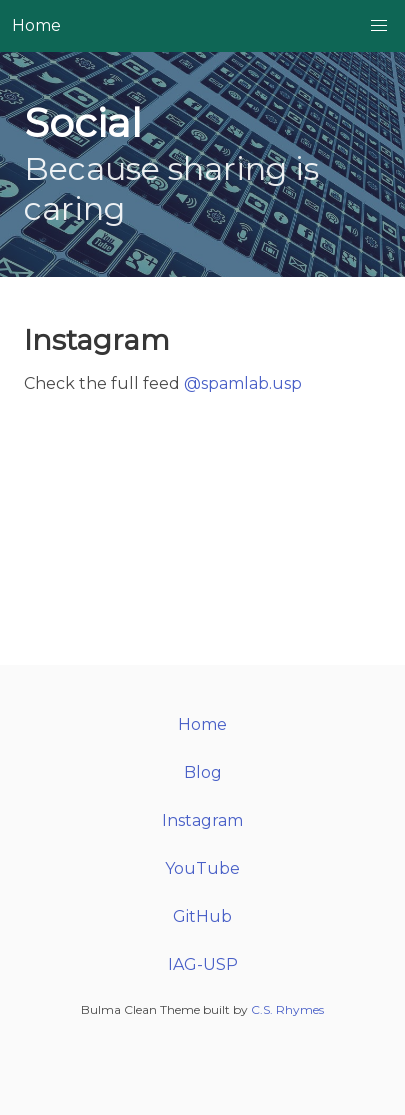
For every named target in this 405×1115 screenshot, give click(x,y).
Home (36, 25)
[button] (379, 26)
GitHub (202, 916)
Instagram (202, 820)
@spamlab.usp (243, 383)
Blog (203, 772)
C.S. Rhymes (287, 1009)
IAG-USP (203, 964)
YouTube (202, 868)
